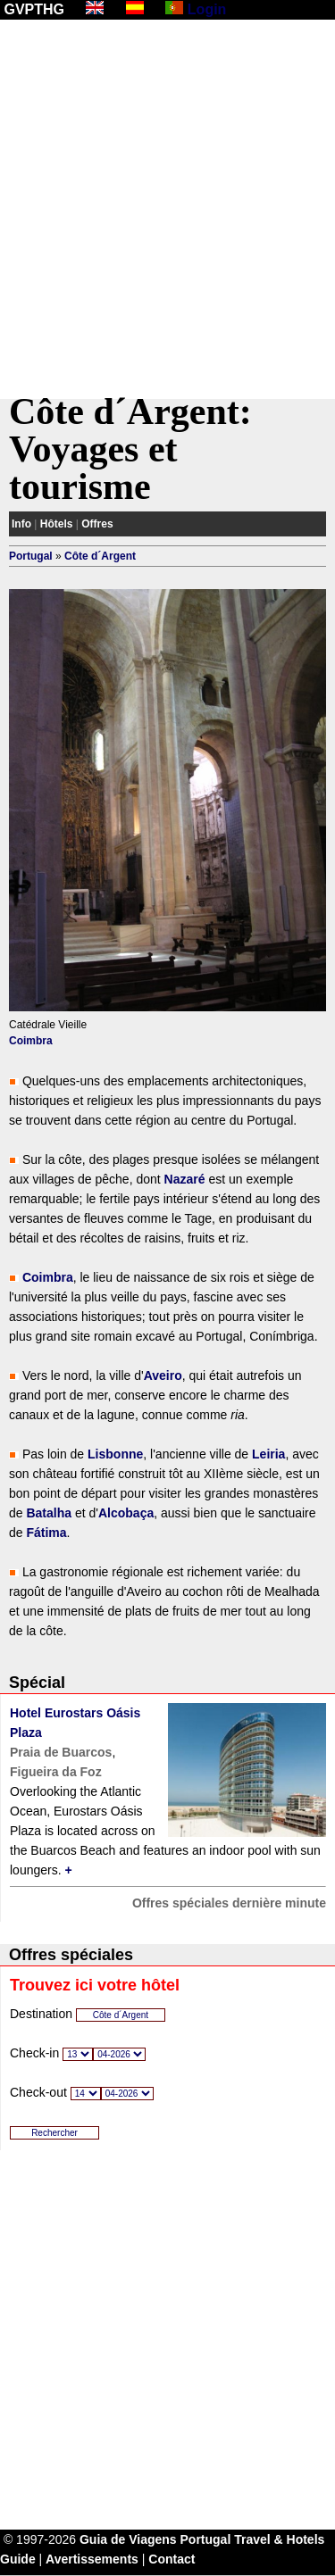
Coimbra (31, 1041)
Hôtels (56, 524)
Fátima (46, 1532)
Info (21, 524)
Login (207, 9)
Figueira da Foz (56, 1772)
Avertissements (92, 2559)
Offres (97, 524)
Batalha (48, 1513)
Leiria (268, 1454)
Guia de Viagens (128, 2539)
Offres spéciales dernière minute (229, 1903)
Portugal (31, 556)
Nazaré (184, 1179)
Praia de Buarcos (61, 1752)
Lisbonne (115, 1454)
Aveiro (163, 1375)
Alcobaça (126, 1513)
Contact (171, 2559)
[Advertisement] (167, 209)
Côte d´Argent (100, 556)
